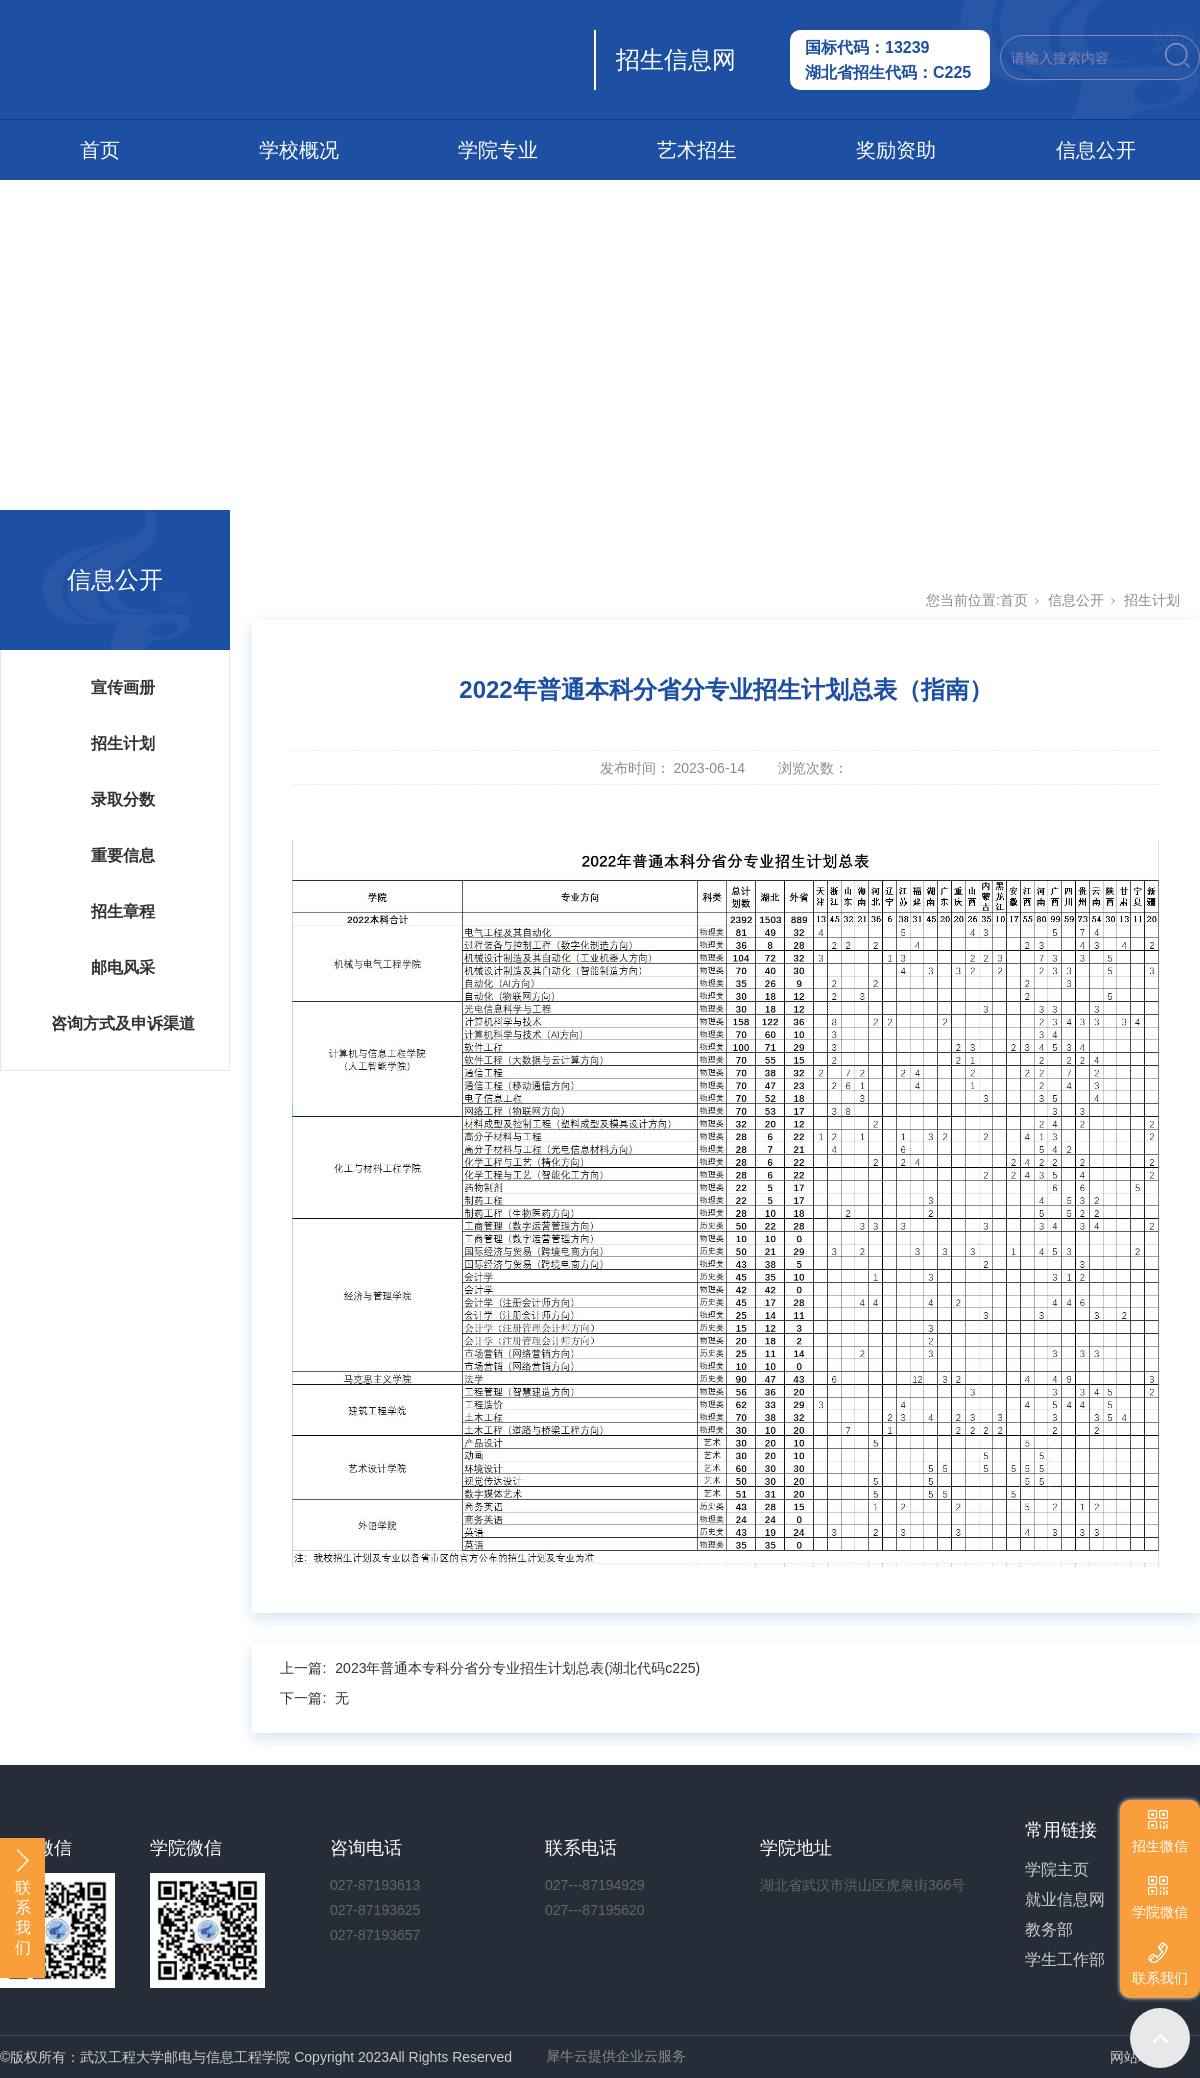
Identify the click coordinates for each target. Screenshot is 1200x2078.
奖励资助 (896, 150)
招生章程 (123, 911)
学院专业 (498, 150)
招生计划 (123, 743)
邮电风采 (123, 967)
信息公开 (1096, 150)
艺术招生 (697, 150)
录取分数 (123, 799)
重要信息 (123, 855)
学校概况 (299, 150)
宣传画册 (123, 687)
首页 (100, 150)
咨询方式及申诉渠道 (123, 1023)
